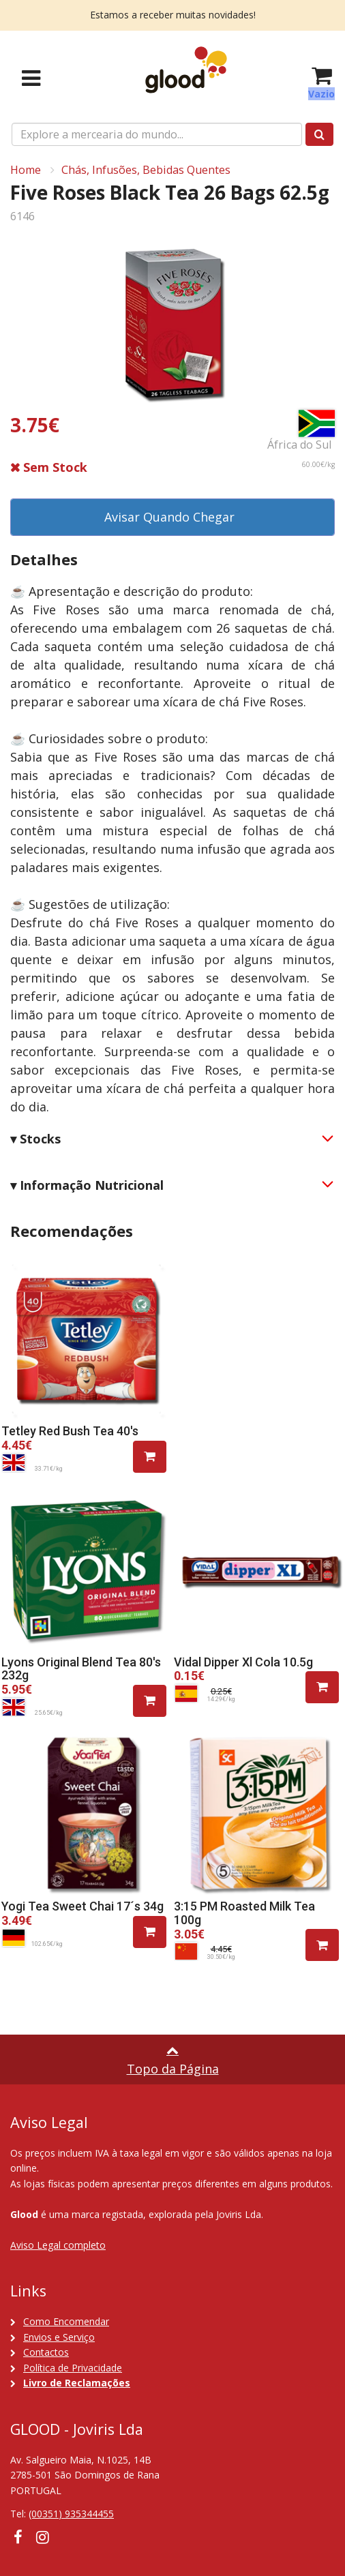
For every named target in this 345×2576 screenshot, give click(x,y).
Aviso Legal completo (58, 2244)
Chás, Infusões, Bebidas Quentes (145, 169)
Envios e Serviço (59, 2337)
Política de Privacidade (72, 2367)
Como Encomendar (66, 2321)
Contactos (46, 2352)
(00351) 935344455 (71, 2513)
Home (25, 169)
